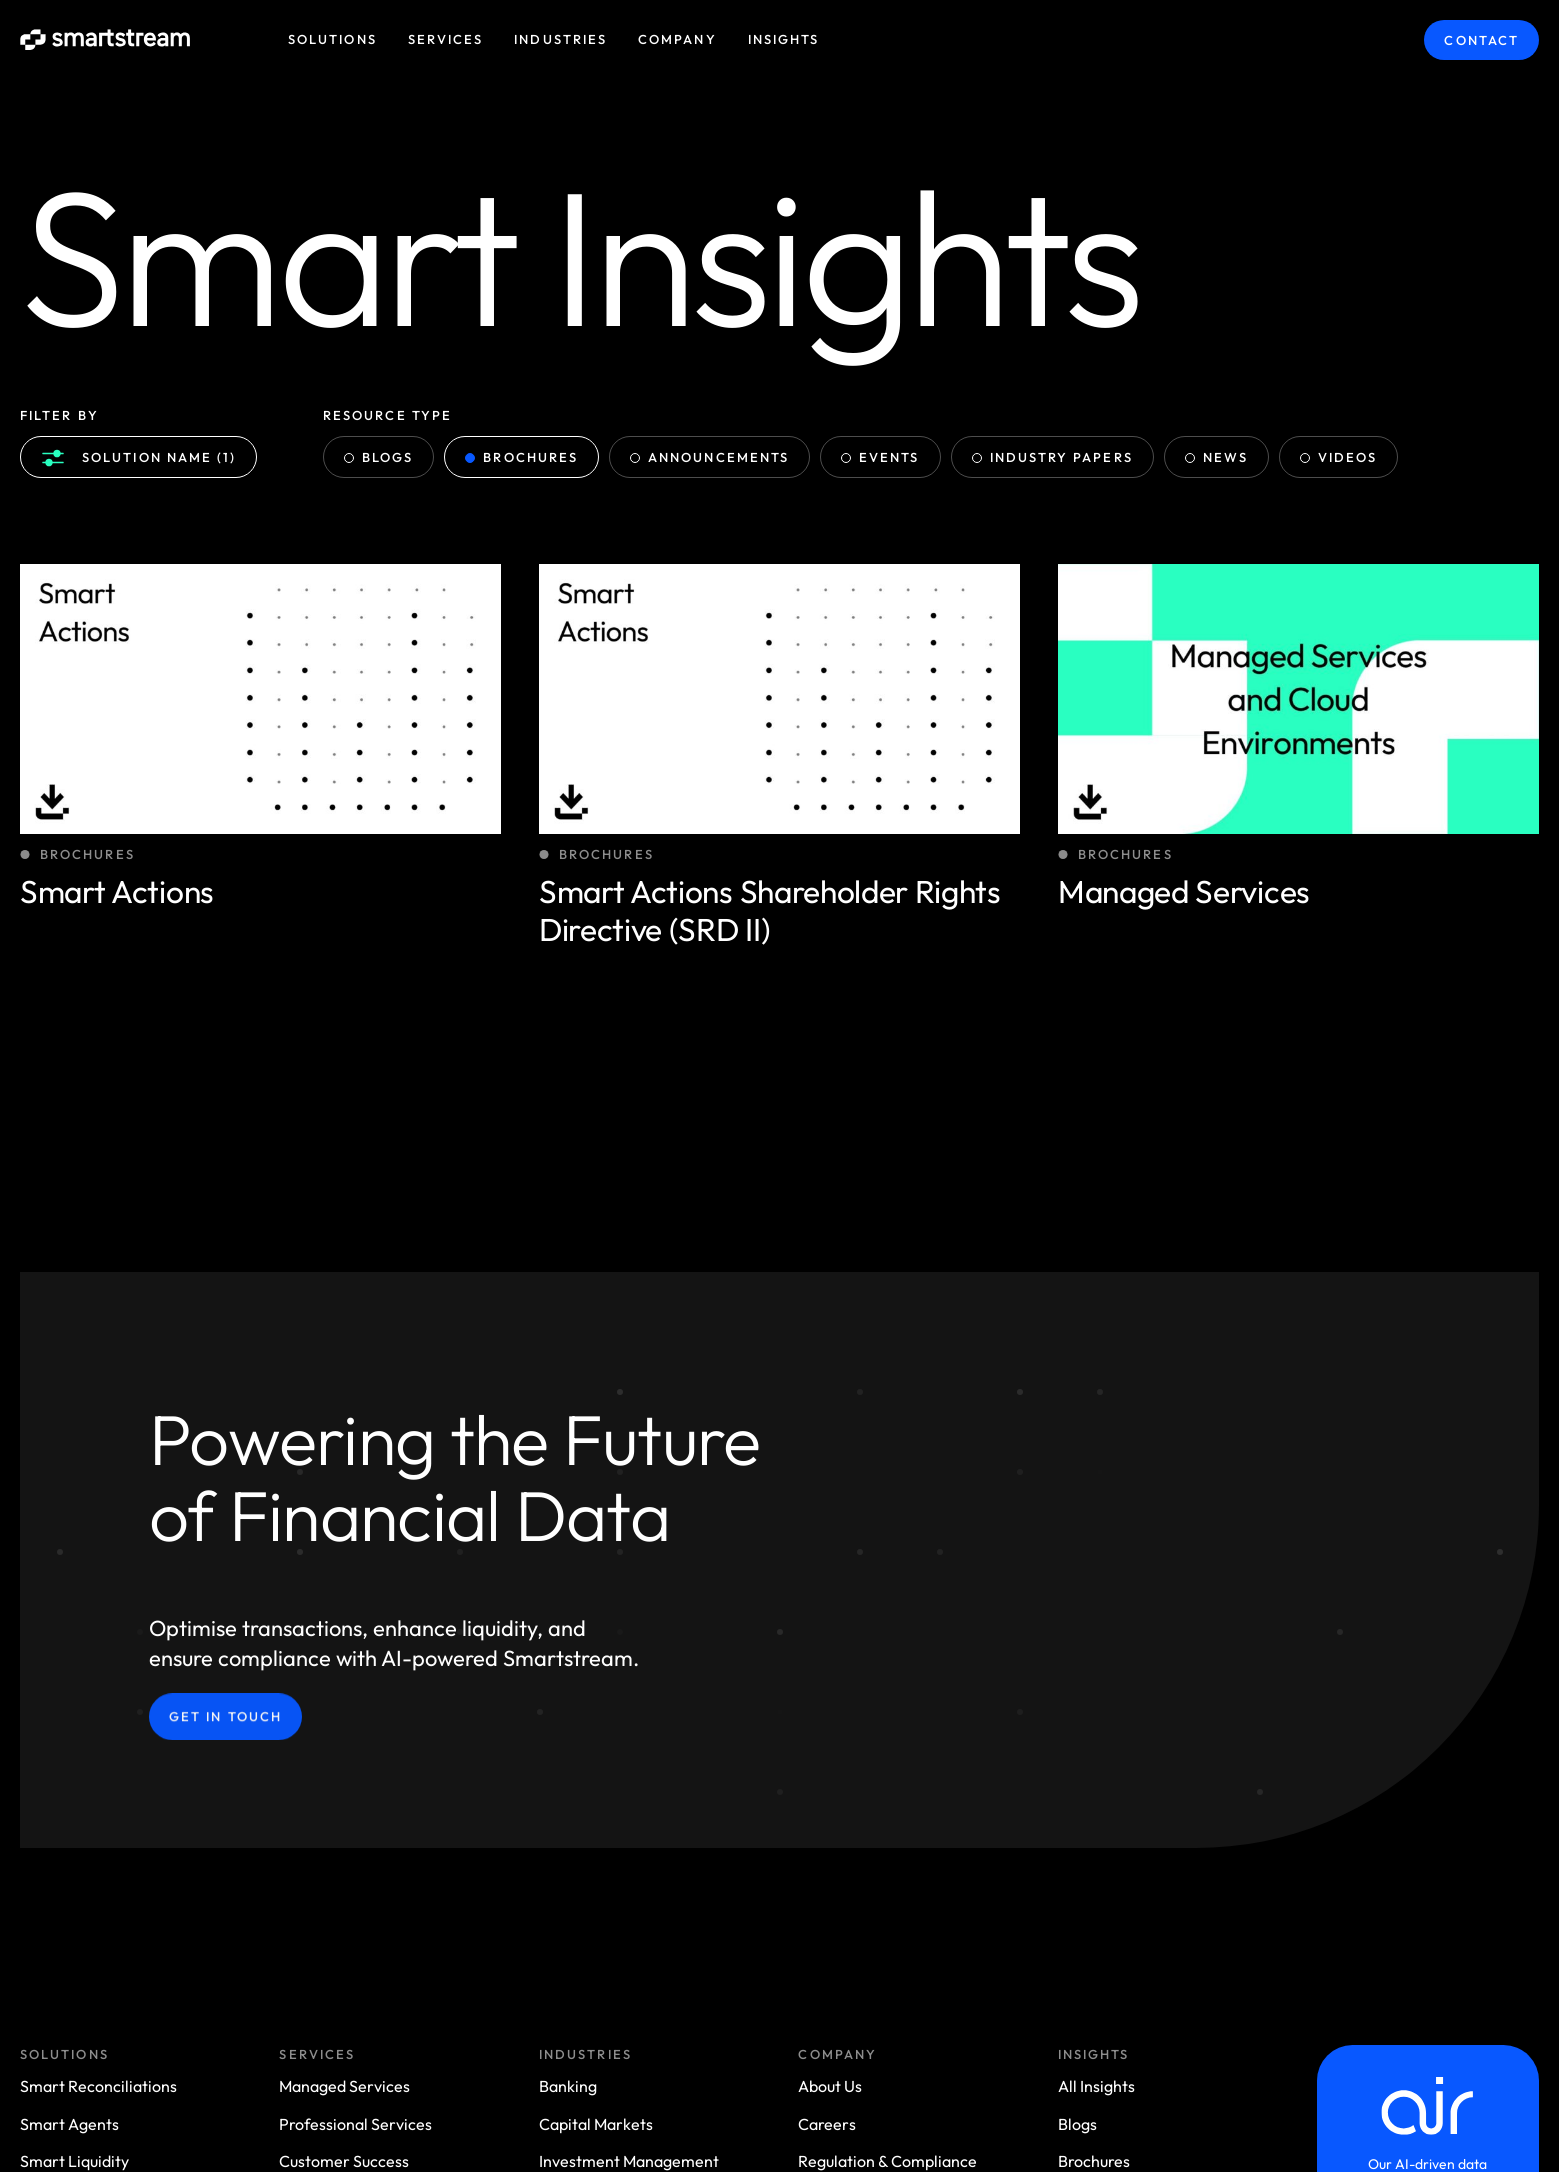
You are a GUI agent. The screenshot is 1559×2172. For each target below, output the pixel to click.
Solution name (138, 458)
